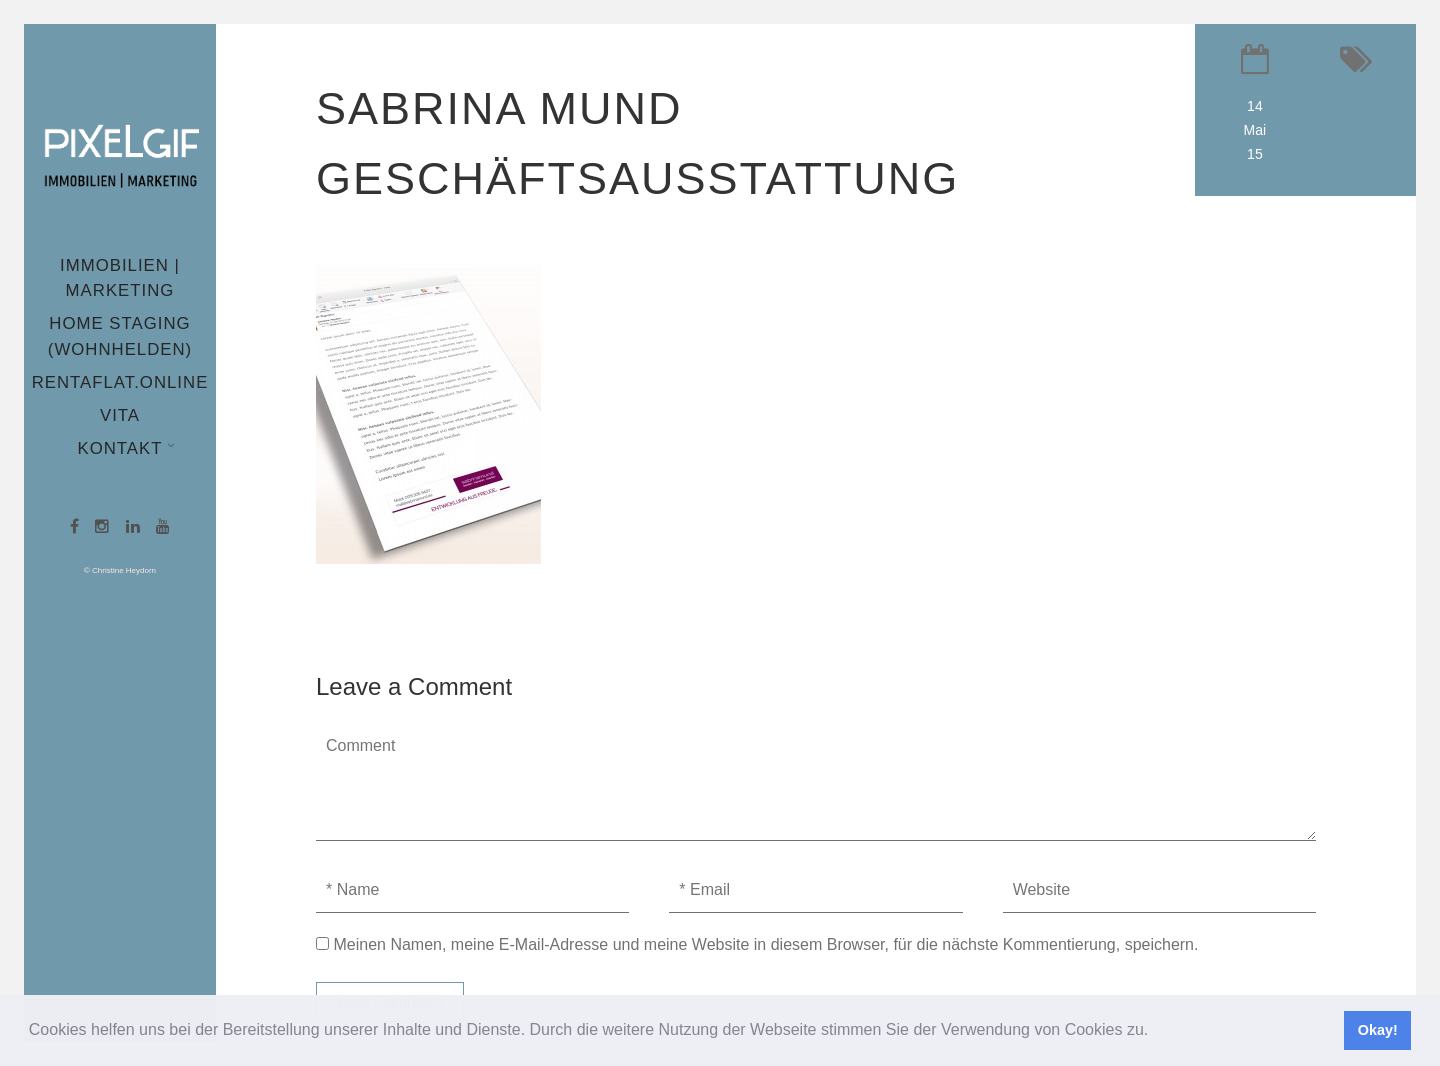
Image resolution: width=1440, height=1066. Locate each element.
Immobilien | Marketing (120, 278)
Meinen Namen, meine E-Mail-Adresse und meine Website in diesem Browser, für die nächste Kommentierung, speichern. (765, 944)
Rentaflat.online (120, 382)
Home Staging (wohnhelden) (120, 336)
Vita (120, 415)
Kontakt (121, 448)
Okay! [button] (1378, 1030)
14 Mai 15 (1255, 130)
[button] (1156, 1032)
